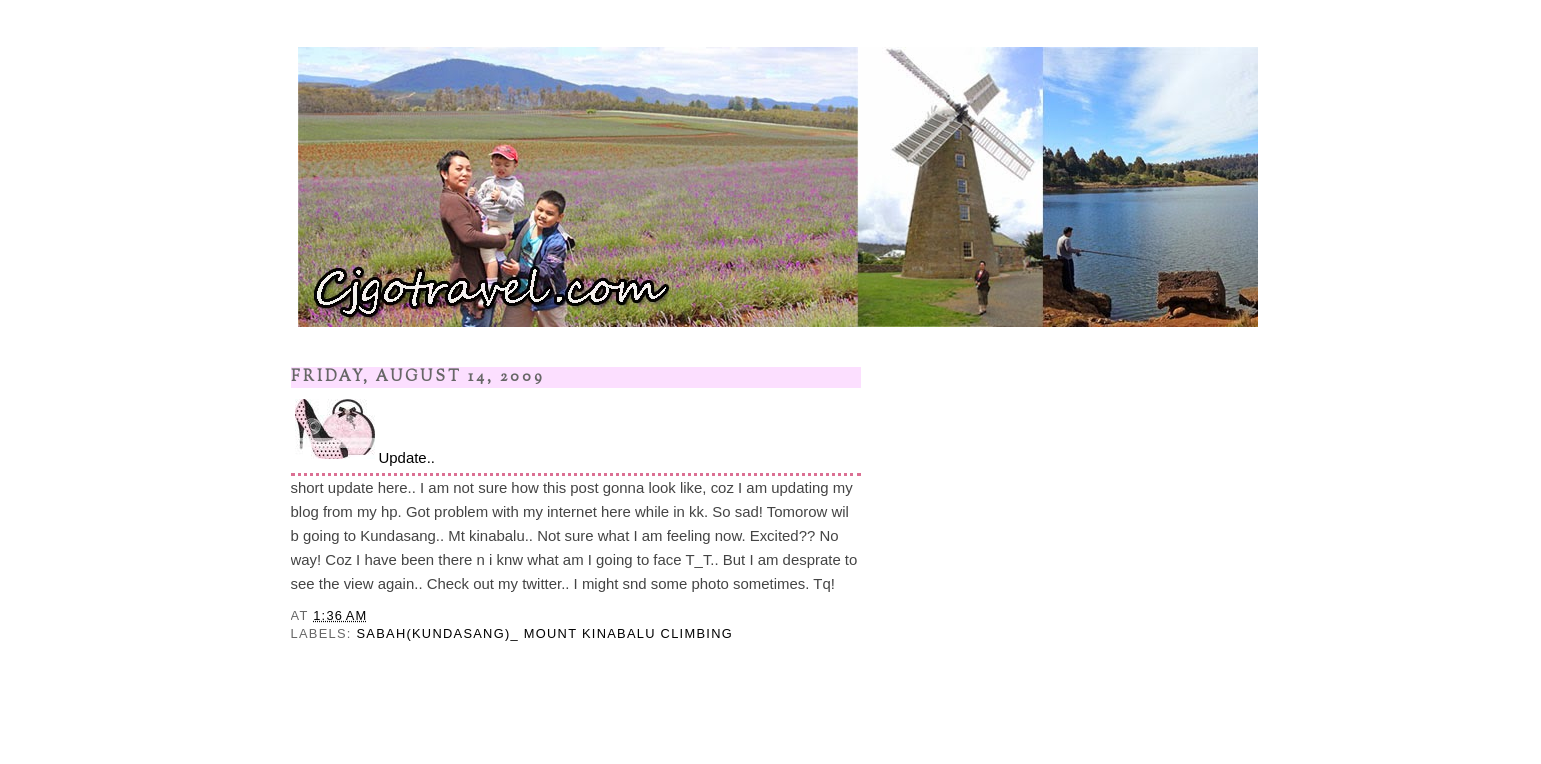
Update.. (363, 430)
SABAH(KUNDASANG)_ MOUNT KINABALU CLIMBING (544, 633)
